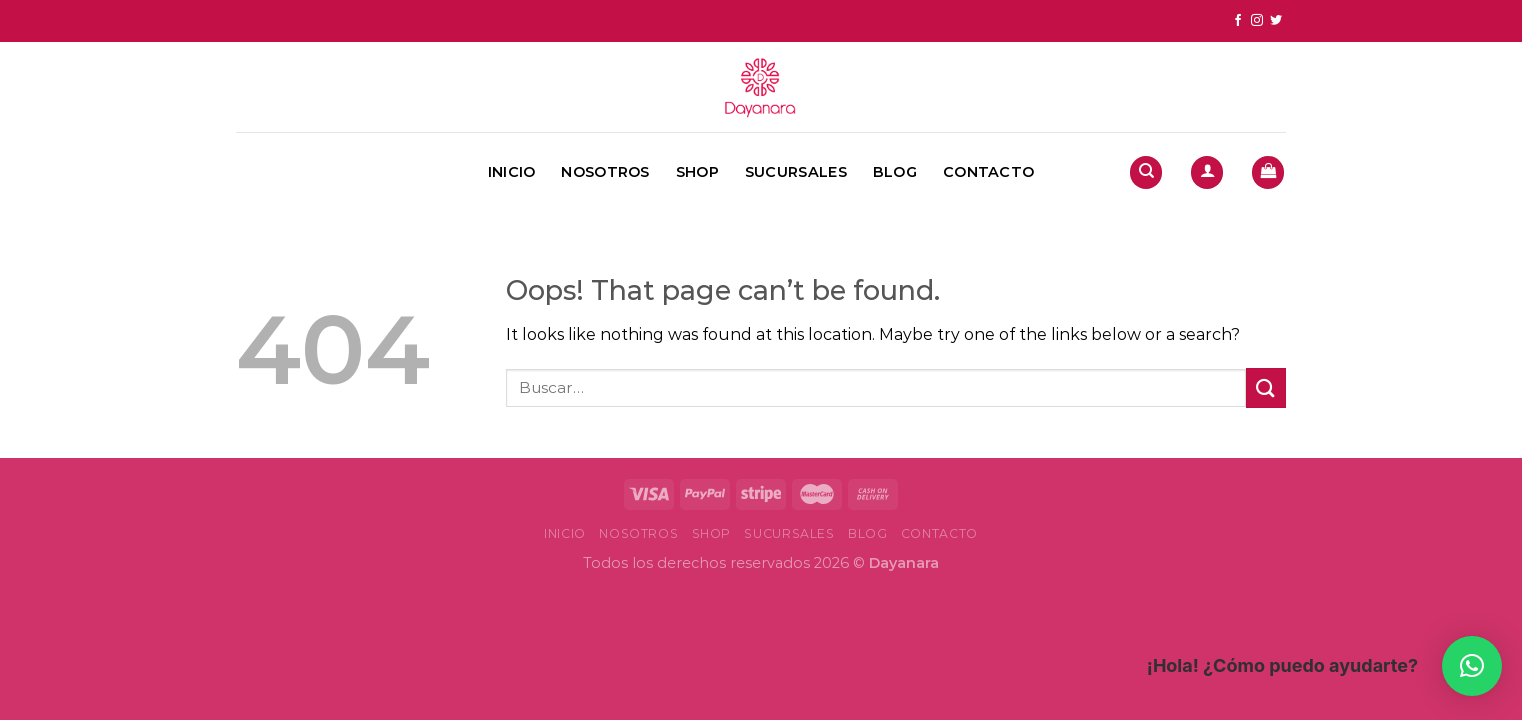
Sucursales (796, 172)
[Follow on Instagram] (1257, 21)
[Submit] (1266, 387)
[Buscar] (1146, 172)
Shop (697, 172)
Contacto (988, 172)
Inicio (512, 172)
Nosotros (605, 172)
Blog (895, 172)
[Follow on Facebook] (1238, 21)
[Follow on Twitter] (1276, 21)
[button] (1472, 666)
